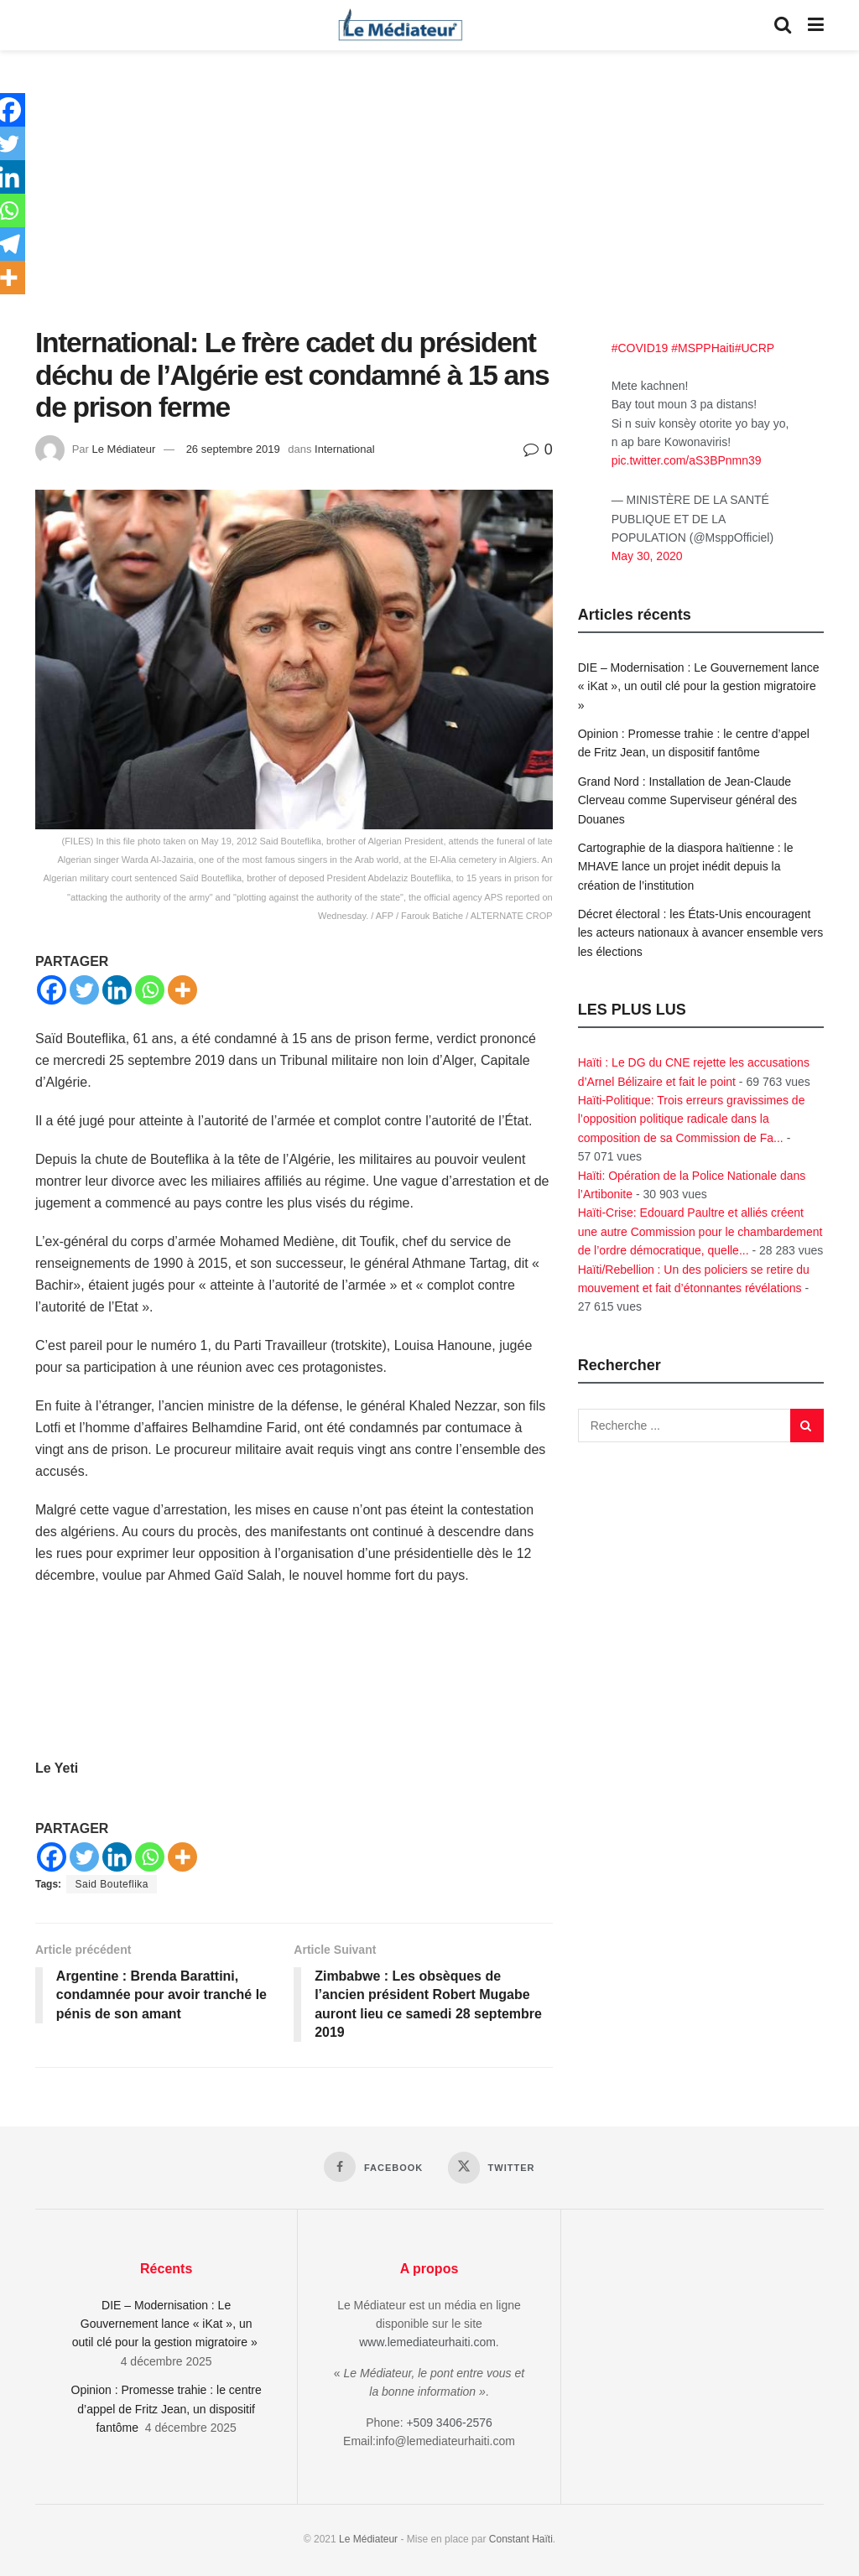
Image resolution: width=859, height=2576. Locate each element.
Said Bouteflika (111, 1884)
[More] (182, 990)
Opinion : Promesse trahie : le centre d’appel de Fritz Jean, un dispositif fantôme (166, 2408)
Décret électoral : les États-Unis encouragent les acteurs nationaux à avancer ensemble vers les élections (701, 932)
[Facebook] (51, 990)
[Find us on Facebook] (373, 2167)
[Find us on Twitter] (491, 2168)
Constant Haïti (521, 2540)
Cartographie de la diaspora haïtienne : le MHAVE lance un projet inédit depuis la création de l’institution (686, 866)
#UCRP (754, 348)
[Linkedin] (117, 990)
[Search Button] (782, 25)
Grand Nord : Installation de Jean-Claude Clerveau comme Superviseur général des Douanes (687, 800)
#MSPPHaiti (702, 348)
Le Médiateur (123, 449)
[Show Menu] (816, 25)
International (345, 449)
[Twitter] (84, 990)
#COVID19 (640, 348)
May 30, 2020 (647, 556)
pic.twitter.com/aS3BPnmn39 (687, 460)
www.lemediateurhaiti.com (427, 2343)
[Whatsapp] (149, 990)
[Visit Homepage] (400, 25)
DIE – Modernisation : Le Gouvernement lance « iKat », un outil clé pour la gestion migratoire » (699, 686)
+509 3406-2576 (449, 2422)
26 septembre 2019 (233, 449)
